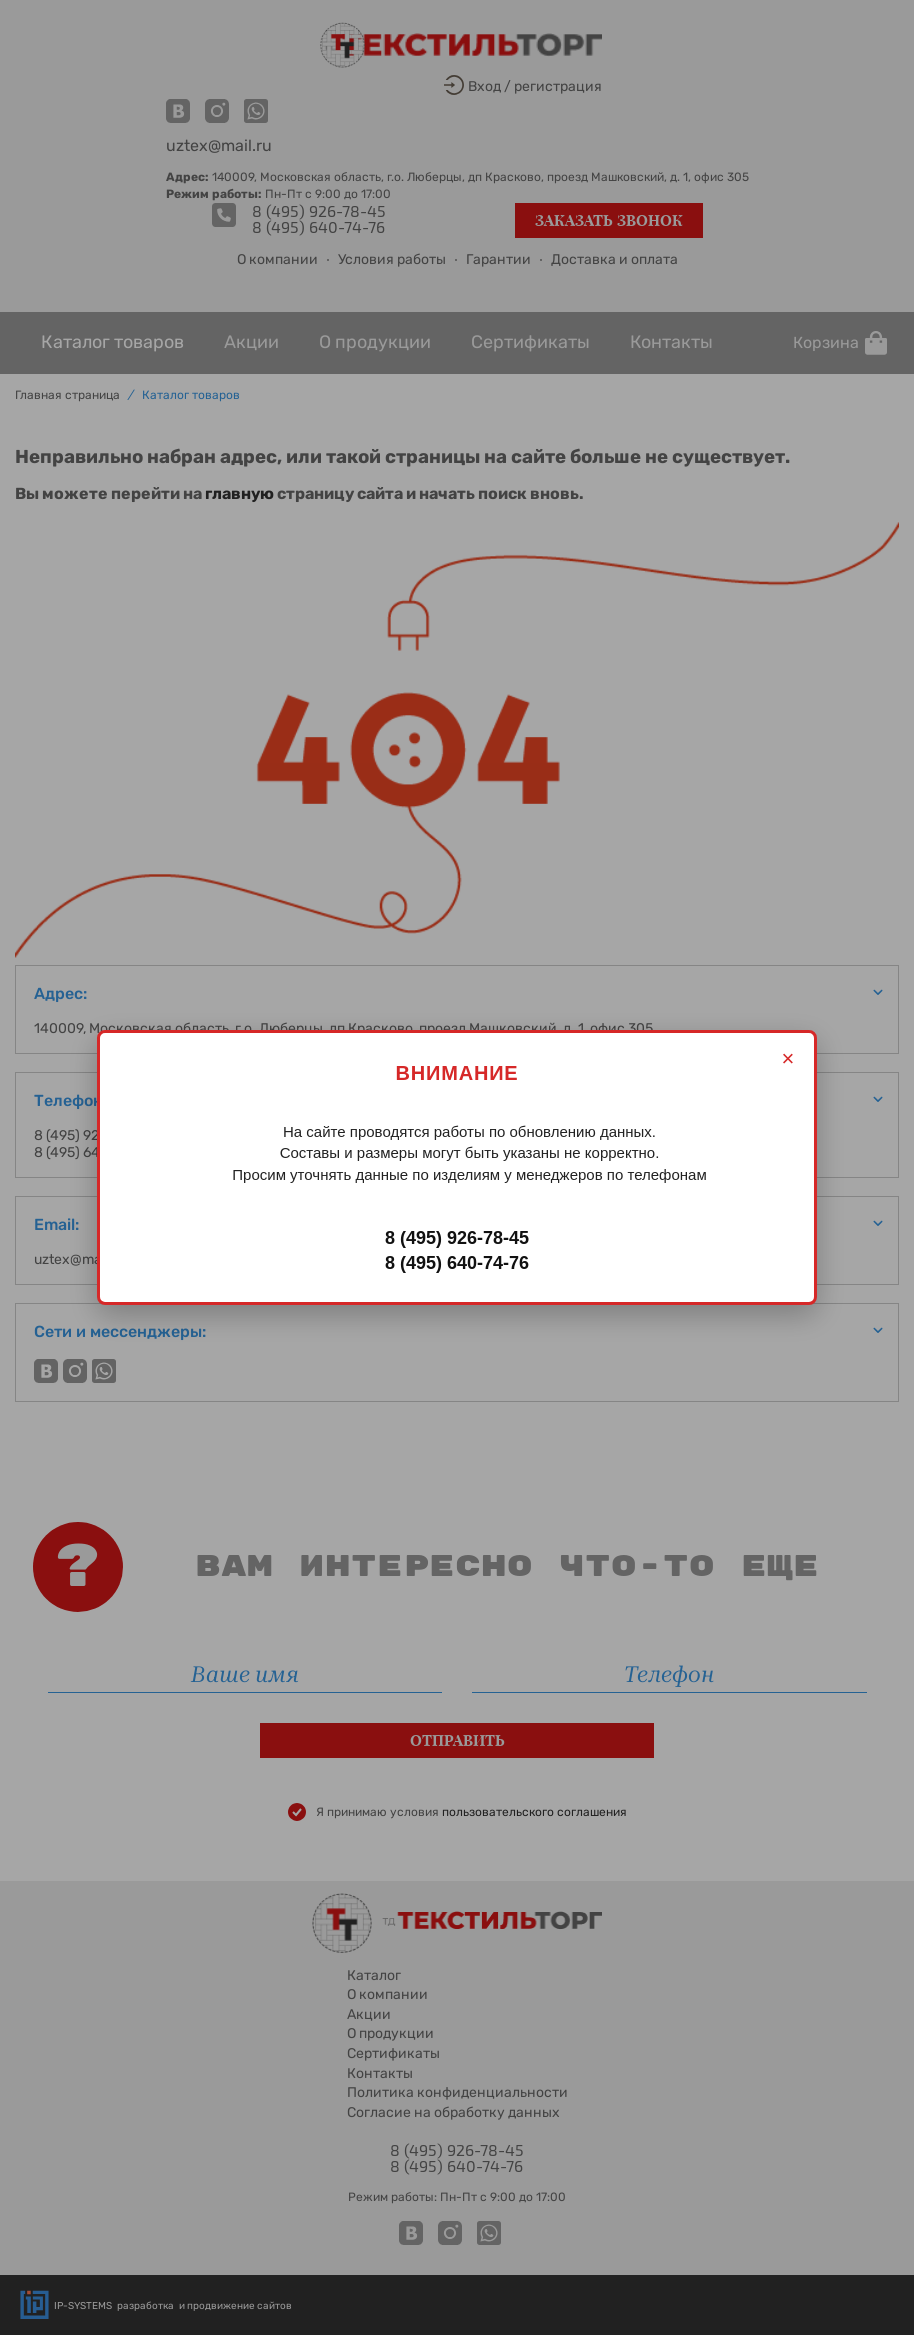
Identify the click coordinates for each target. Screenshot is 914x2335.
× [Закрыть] (788, 1058)
